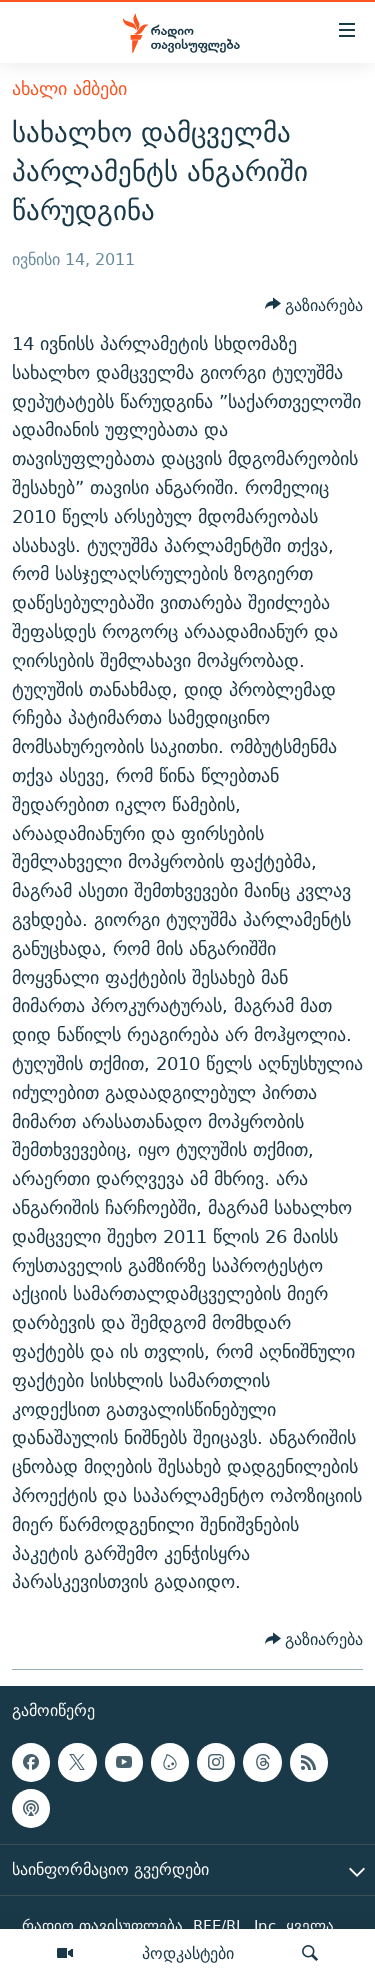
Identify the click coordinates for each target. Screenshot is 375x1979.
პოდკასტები (188, 1953)
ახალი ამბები (69, 88)
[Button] (314, 305)
